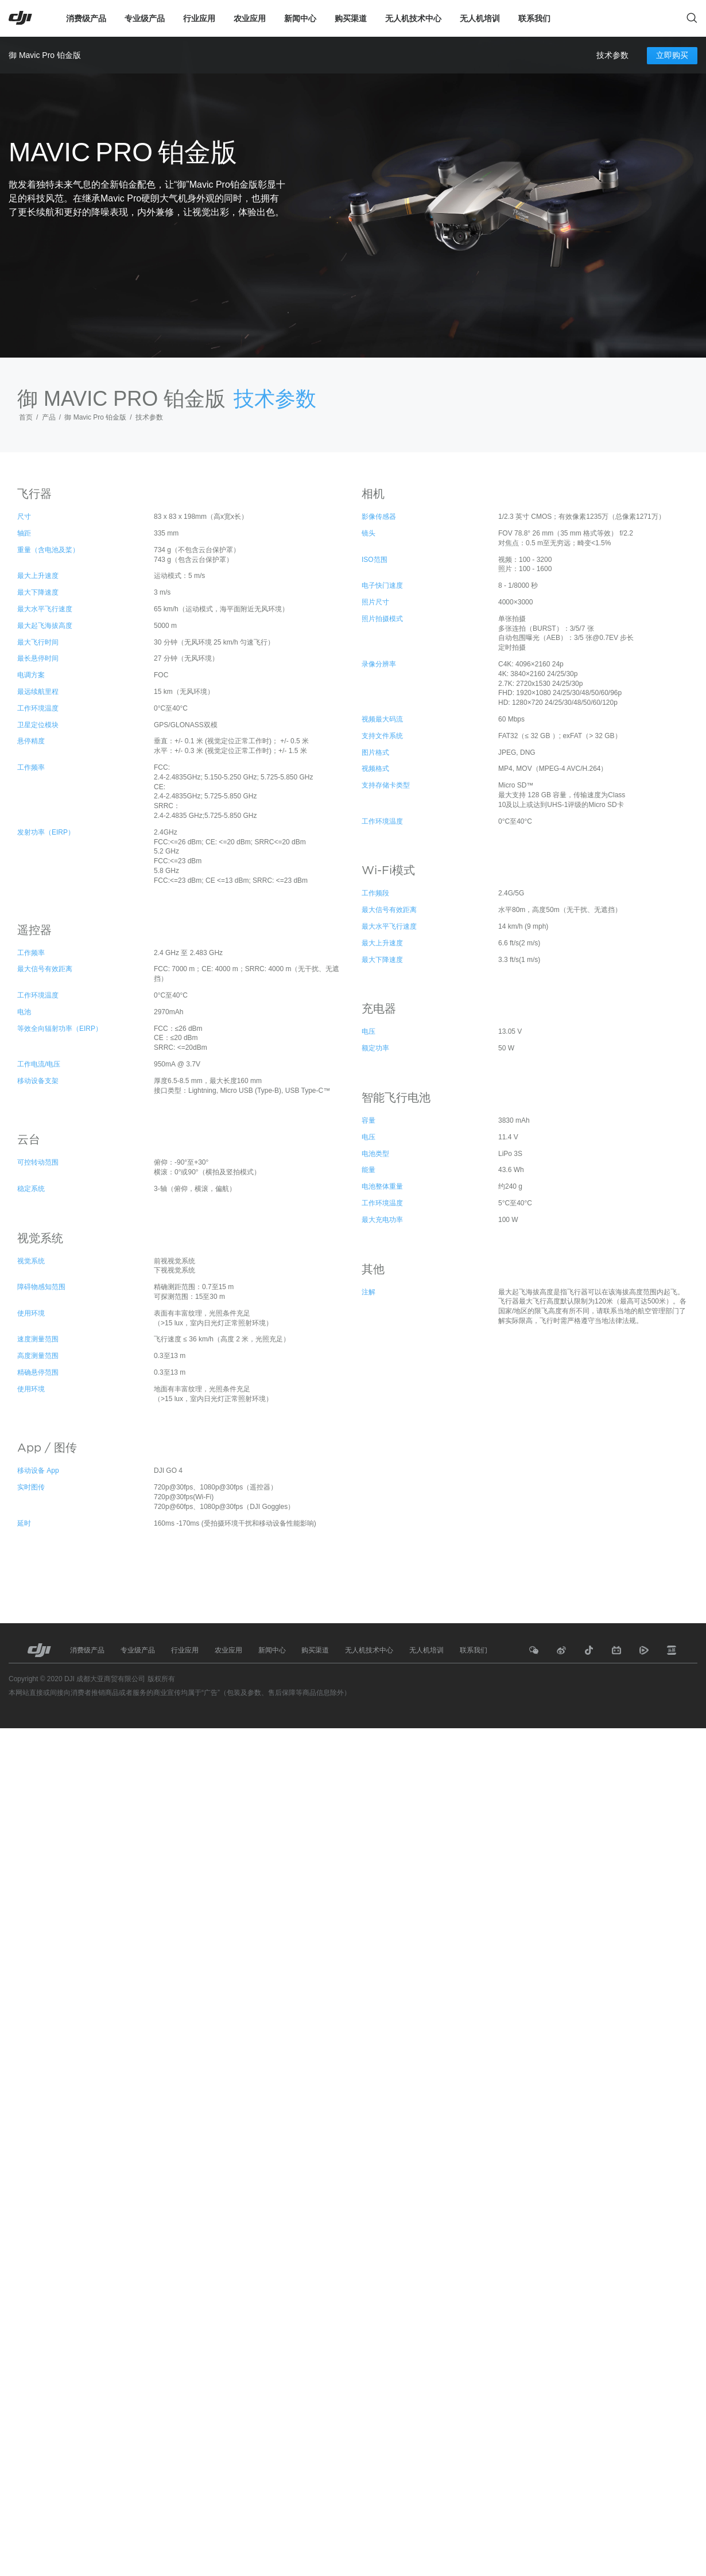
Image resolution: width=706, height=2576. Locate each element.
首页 (26, 417)
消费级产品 (86, 18)
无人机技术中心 (413, 18)
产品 (49, 417)
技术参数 (612, 55)
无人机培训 (480, 18)
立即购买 (672, 55)
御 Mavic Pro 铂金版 (45, 55)
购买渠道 (351, 18)
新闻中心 (300, 18)
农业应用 (250, 18)
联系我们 (534, 18)
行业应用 (199, 18)
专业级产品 (145, 18)
